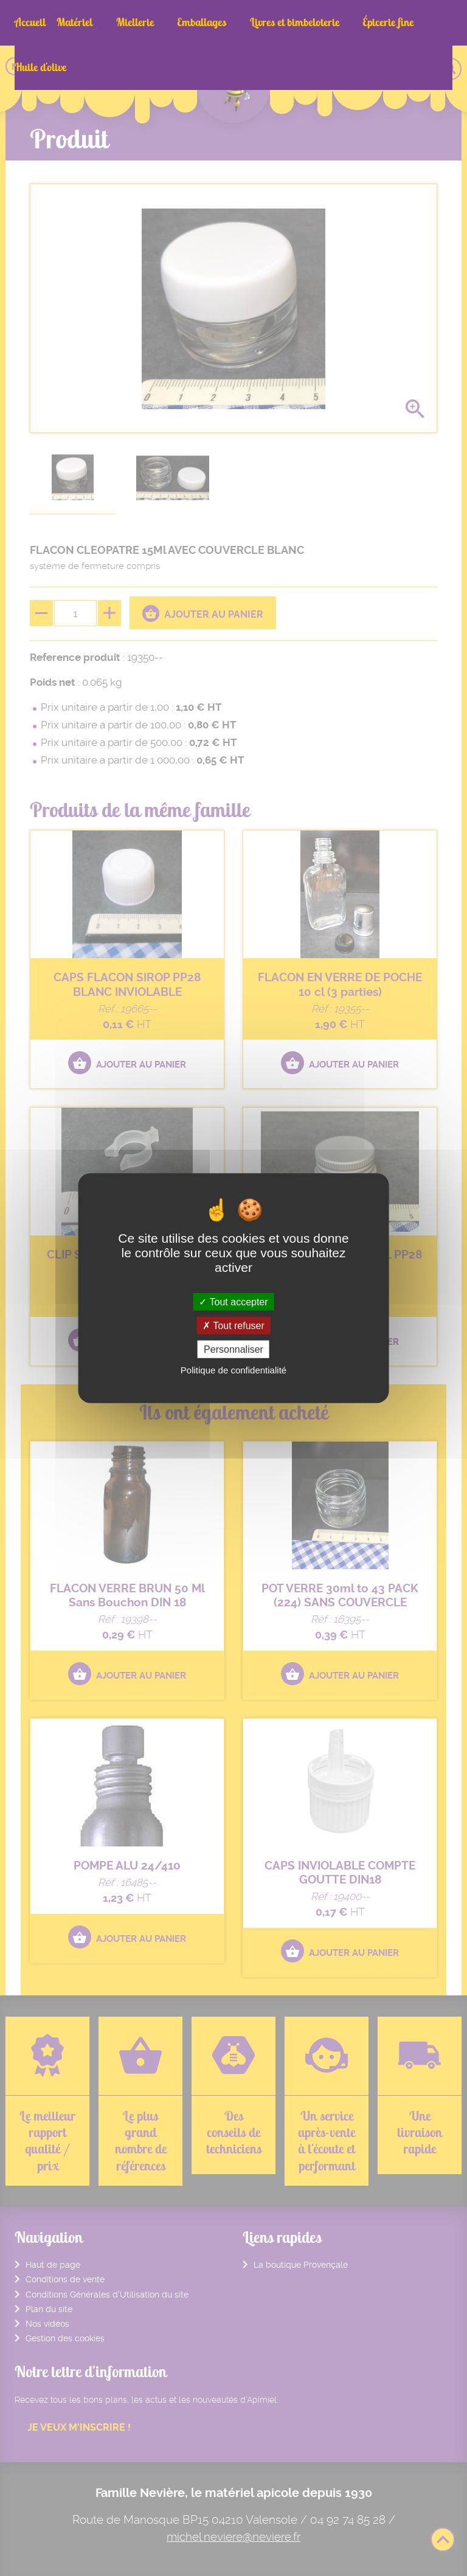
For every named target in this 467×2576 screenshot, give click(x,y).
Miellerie (122, 22)
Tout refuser (233, 1325)
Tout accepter (233, 1301)
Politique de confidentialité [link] (233, 1370)
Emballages (177, 22)
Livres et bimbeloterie (257, 22)
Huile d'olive (401, 22)
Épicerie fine (338, 22)
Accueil (30, 22)
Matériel (74, 22)
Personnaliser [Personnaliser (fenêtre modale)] (233, 1349)
